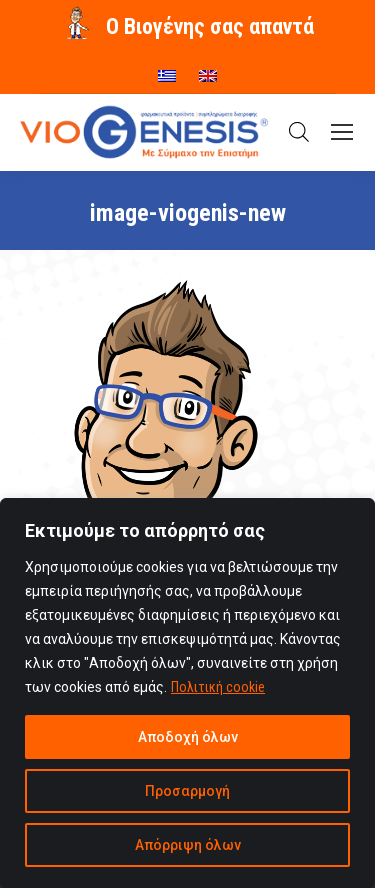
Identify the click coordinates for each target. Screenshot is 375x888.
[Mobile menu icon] (342, 132)
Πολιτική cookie (218, 687)
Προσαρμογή (187, 791)
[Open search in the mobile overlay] (299, 132)
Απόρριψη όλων (188, 845)
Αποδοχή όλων (188, 737)
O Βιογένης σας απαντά (210, 26)
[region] (187, 693)
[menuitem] (167, 69)
